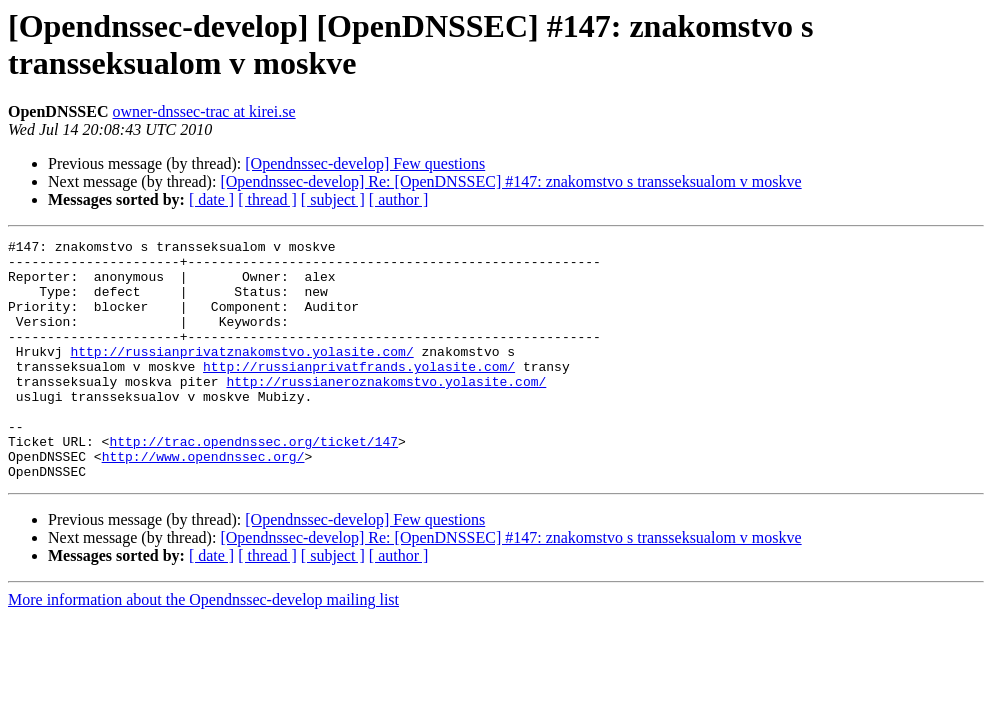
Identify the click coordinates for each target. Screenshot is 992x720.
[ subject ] (333, 199)
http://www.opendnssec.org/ (203, 501)
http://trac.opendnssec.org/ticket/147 (253, 483)
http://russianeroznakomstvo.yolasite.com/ (386, 411)
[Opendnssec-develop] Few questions (365, 163)
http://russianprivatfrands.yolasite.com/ (359, 393)
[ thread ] (267, 199)
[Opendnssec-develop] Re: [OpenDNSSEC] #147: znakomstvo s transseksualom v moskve (510, 181)
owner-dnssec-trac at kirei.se (203, 111)
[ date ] (211, 199)
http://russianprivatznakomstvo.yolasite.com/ (241, 375)
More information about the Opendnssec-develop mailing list (203, 647)
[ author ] (399, 199)
